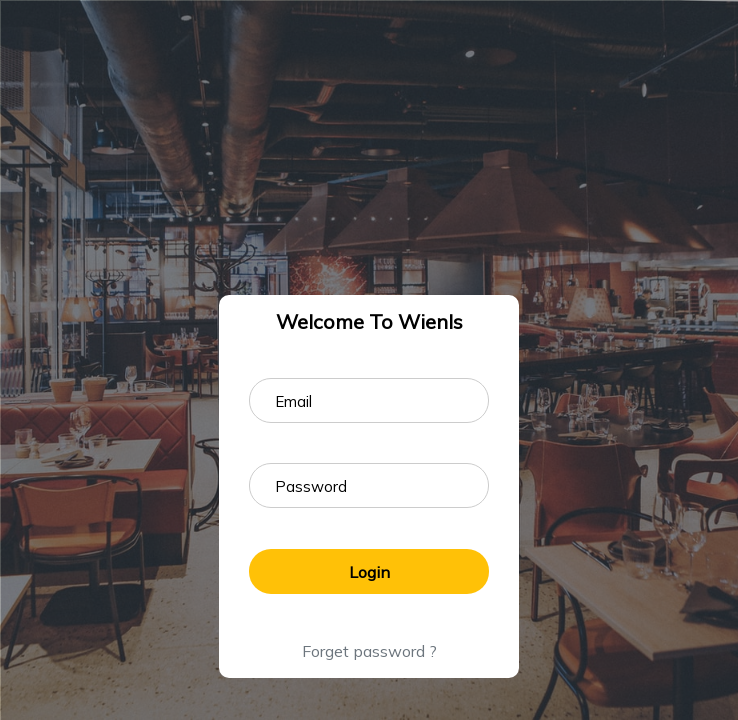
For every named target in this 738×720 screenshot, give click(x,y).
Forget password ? (369, 651)
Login (369, 572)
